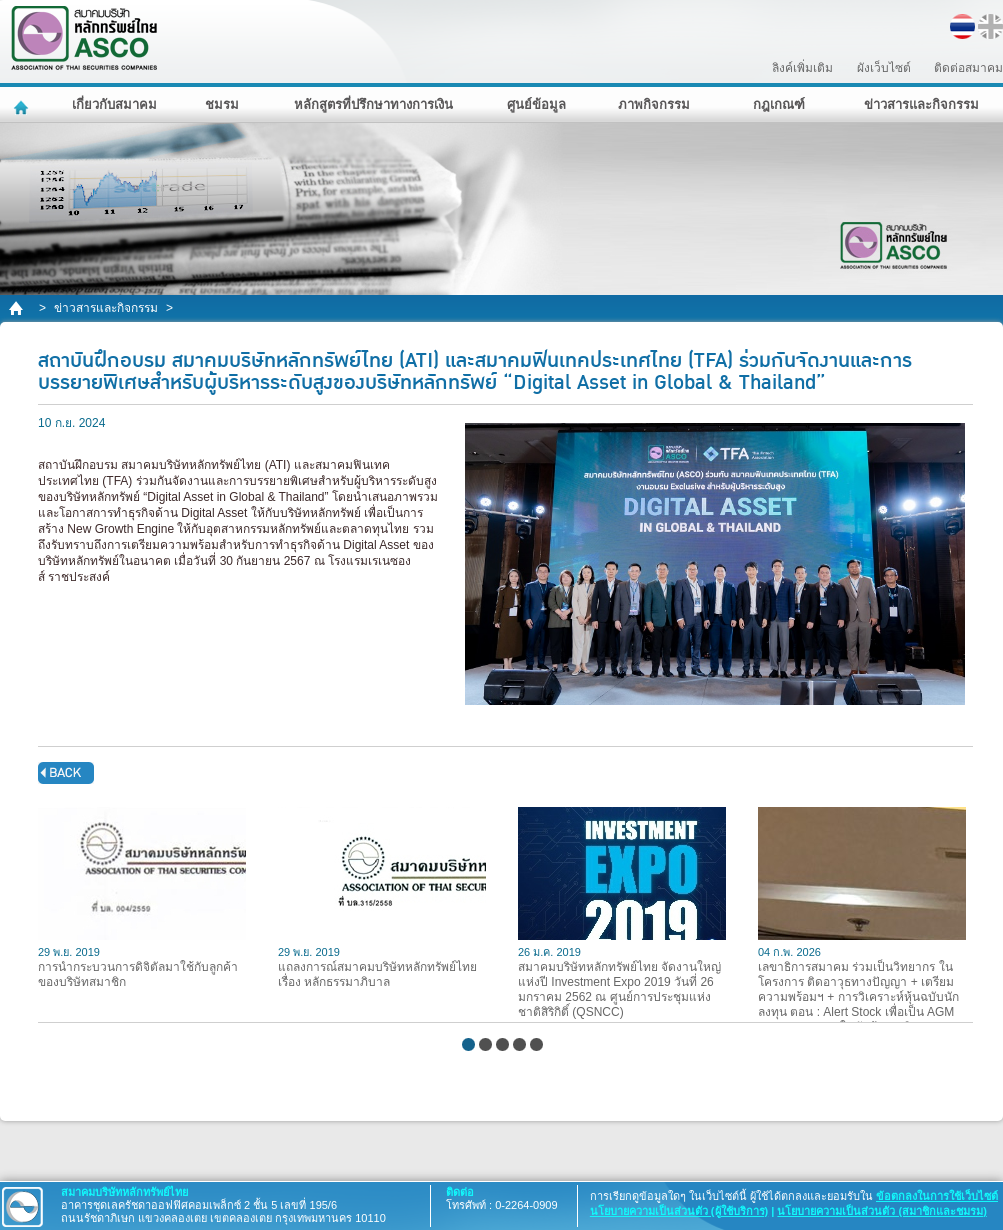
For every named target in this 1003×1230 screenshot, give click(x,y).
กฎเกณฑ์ (779, 104)
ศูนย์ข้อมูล (536, 104)
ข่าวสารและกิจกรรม (921, 104)
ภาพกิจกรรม (654, 104)
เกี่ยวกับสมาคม (114, 104)
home (17, 308)
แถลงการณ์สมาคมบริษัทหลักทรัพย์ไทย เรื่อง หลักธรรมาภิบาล (382, 898)
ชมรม (222, 104)
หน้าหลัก (23, 105)
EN (990, 26)
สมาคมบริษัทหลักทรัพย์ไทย (136, 38)
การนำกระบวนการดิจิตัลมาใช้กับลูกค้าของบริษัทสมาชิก (142, 898)
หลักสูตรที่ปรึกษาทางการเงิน (373, 104)
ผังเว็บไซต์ (884, 68)
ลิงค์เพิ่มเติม (802, 68)
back (66, 773)
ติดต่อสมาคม (968, 68)
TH (962, 26)
